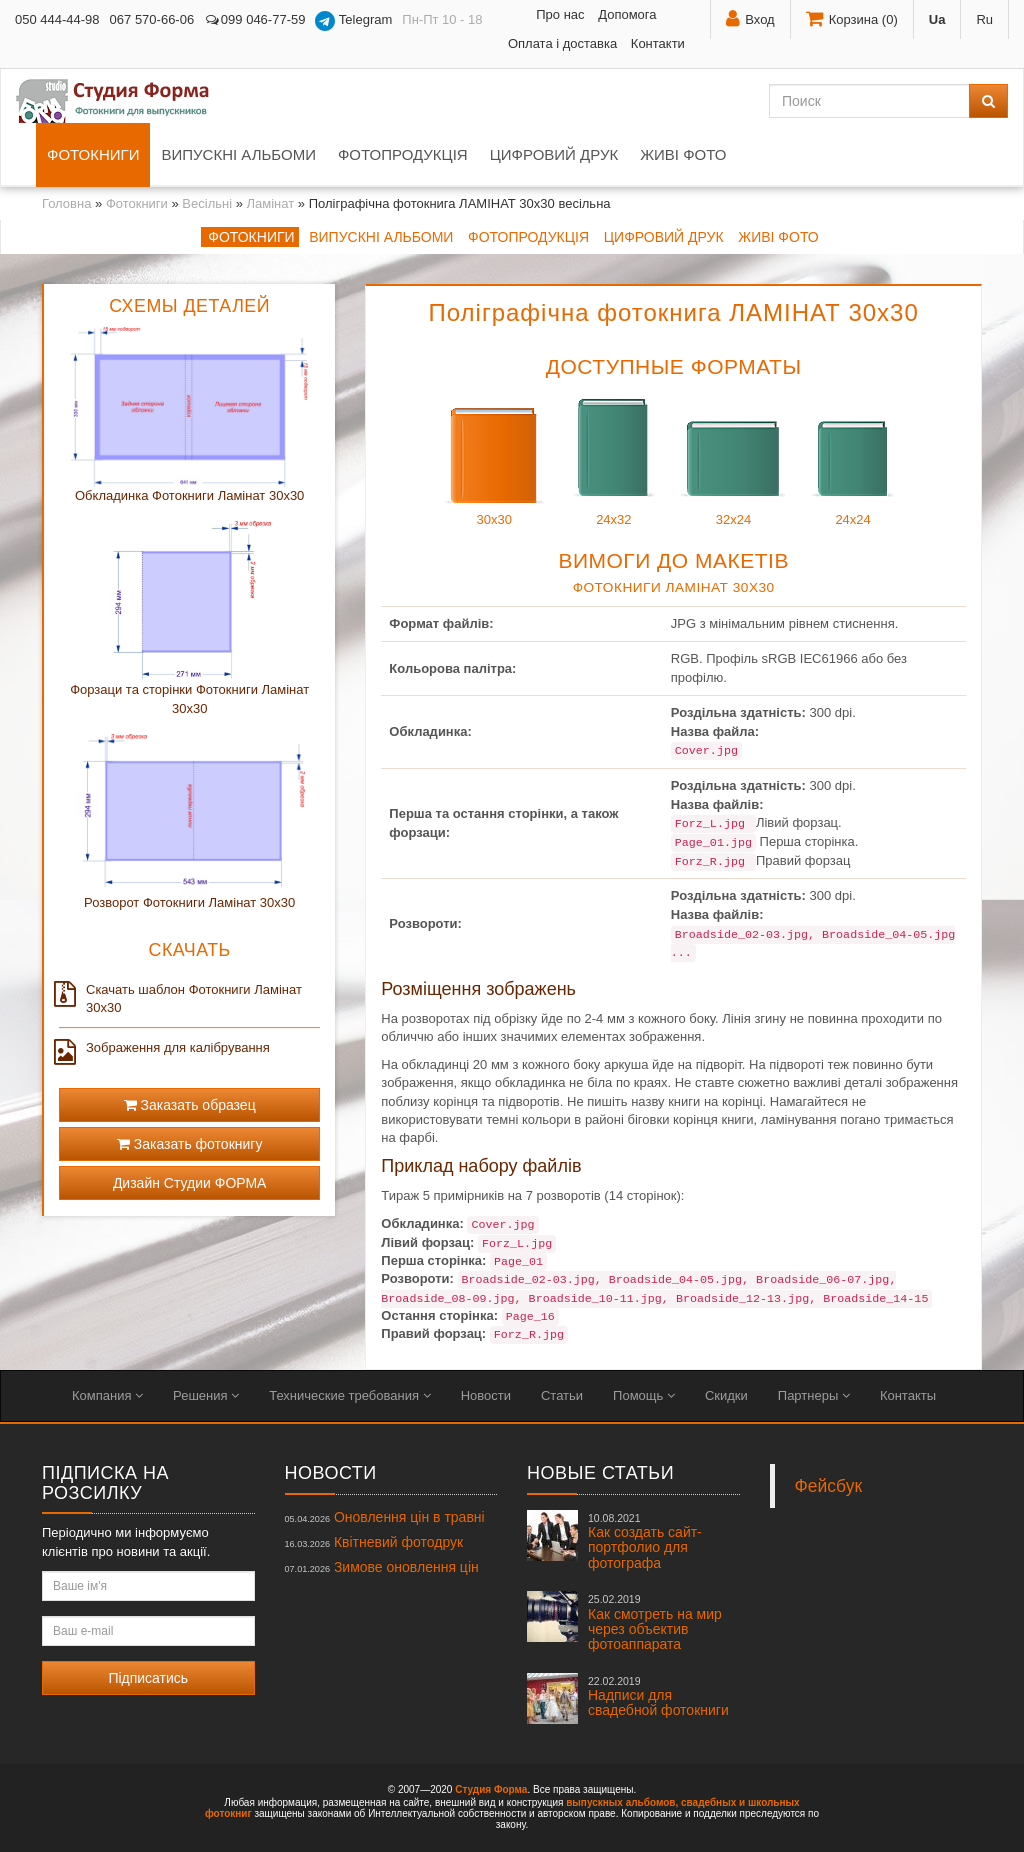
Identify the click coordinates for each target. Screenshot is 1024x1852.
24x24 (853, 457)
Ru (984, 19)
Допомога (627, 14)
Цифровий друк (554, 154)
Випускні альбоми (238, 154)
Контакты (908, 1395)
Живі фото (683, 154)
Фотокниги (93, 154)
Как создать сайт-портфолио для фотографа (645, 1541)
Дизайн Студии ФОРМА (190, 1183)
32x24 (733, 457)
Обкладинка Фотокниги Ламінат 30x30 (189, 495)
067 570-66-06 (152, 19)
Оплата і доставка (562, 43)
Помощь (644, 1395)
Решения (206, 1395)
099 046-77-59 (254, 19)
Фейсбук (829, 1486)
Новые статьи (600, 1473)
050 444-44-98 (57, 19)
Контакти (658, 43)
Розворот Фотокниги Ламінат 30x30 (189, 902)
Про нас (560, 14)
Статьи (562, 1395)
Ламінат (271, 203)
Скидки (726, 1395)
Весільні (207, 203)
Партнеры (814, 1395)
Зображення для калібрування (164, 1048)
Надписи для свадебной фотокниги (658, 1697)
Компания (107, 1395)
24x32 (614, 457)
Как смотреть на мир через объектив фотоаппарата (655, 1622)
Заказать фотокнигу (190, 1144)
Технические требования (349, 1395)
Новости (486, 1395)
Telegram (353, 21)
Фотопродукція (403, 154)
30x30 (494, 457)
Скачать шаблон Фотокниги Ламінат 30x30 (180, 998)
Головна (66, 203)
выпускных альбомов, (622, 1802)
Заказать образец (190, 1105)
